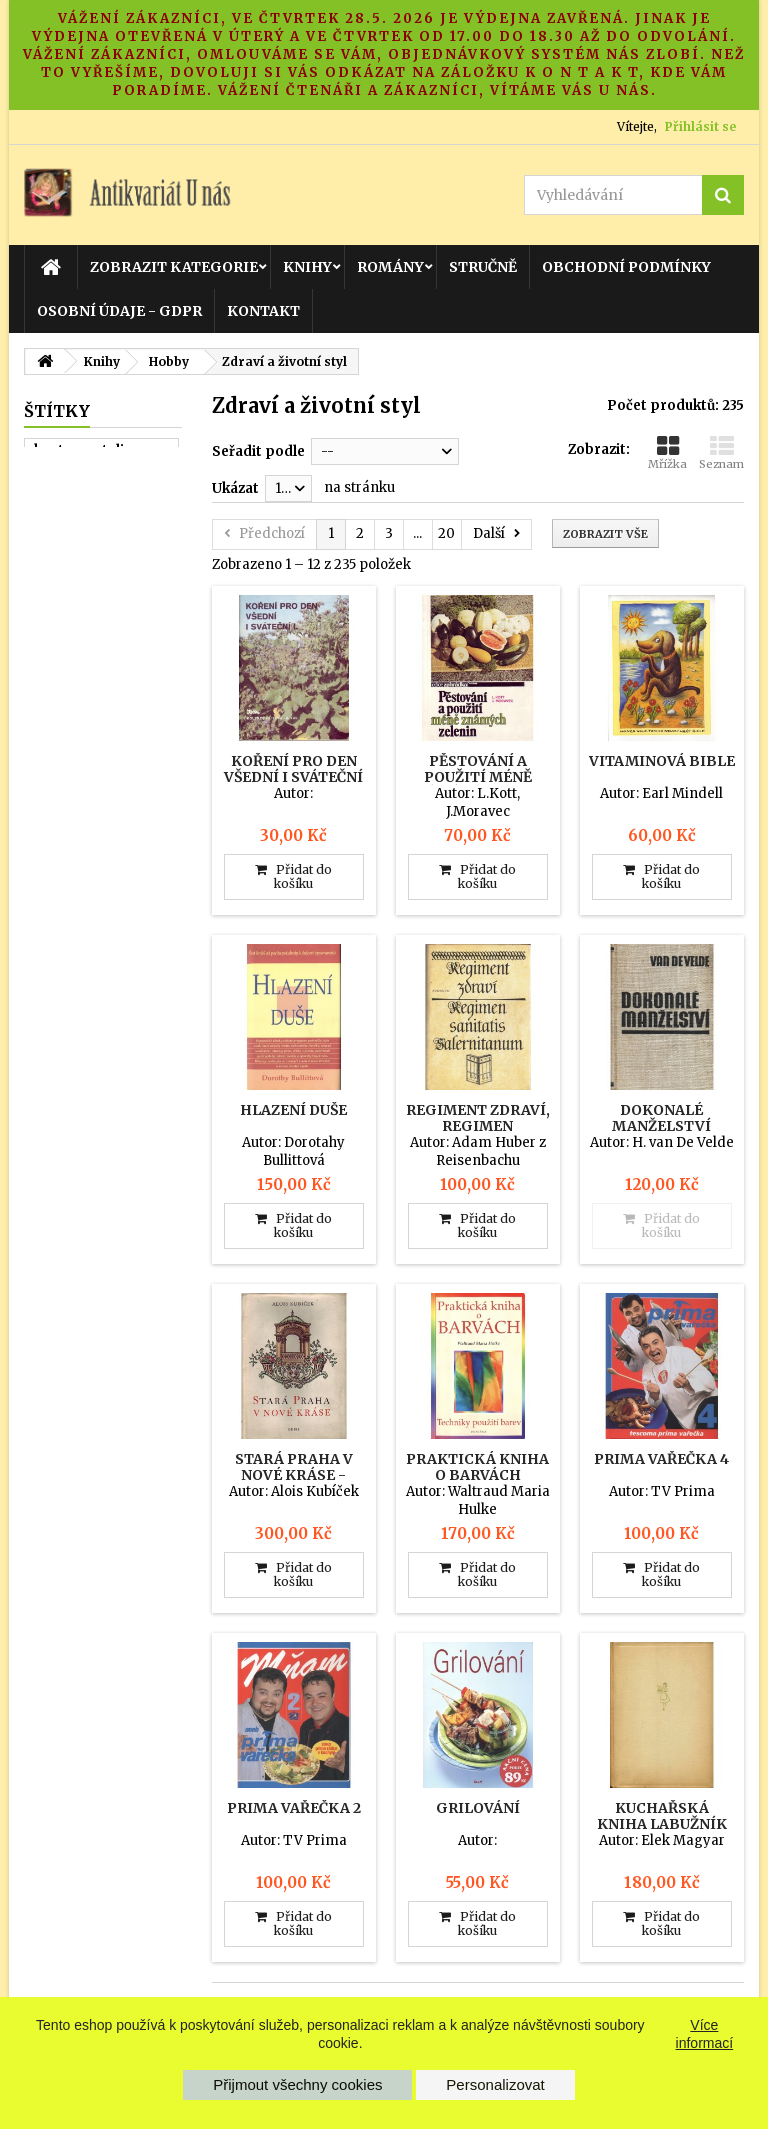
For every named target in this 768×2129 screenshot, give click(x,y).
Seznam (721, 452)
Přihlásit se (700, 126)
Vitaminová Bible (662, 761)
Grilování (478, 1808)
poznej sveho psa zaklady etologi (94, 610)
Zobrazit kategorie (174, 267)
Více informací (705, 2034)
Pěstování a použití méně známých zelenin (477, 777)
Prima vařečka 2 (294, 1808)
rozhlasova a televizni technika (94, 534)
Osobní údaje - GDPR (119, 311)
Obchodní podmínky (626, 267)
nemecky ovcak (87, 648)
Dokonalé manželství (661, 1118)
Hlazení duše (293, 1110)
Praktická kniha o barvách (477, 1467)
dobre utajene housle (82, 808)
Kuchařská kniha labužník (662, 1816)
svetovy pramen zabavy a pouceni (93, 716)
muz (48, 572)
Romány (390, 267)
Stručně (483, 267)
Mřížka (667, 452)
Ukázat (235, 488)
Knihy (307, 267)
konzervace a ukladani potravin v (100, 762)
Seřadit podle (258, 451)
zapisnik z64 (77, 496)
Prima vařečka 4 (661, 1459)
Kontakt (263, 311)
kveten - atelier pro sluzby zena (101, 458)
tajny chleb (71, 678)
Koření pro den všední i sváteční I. (293, 777)
